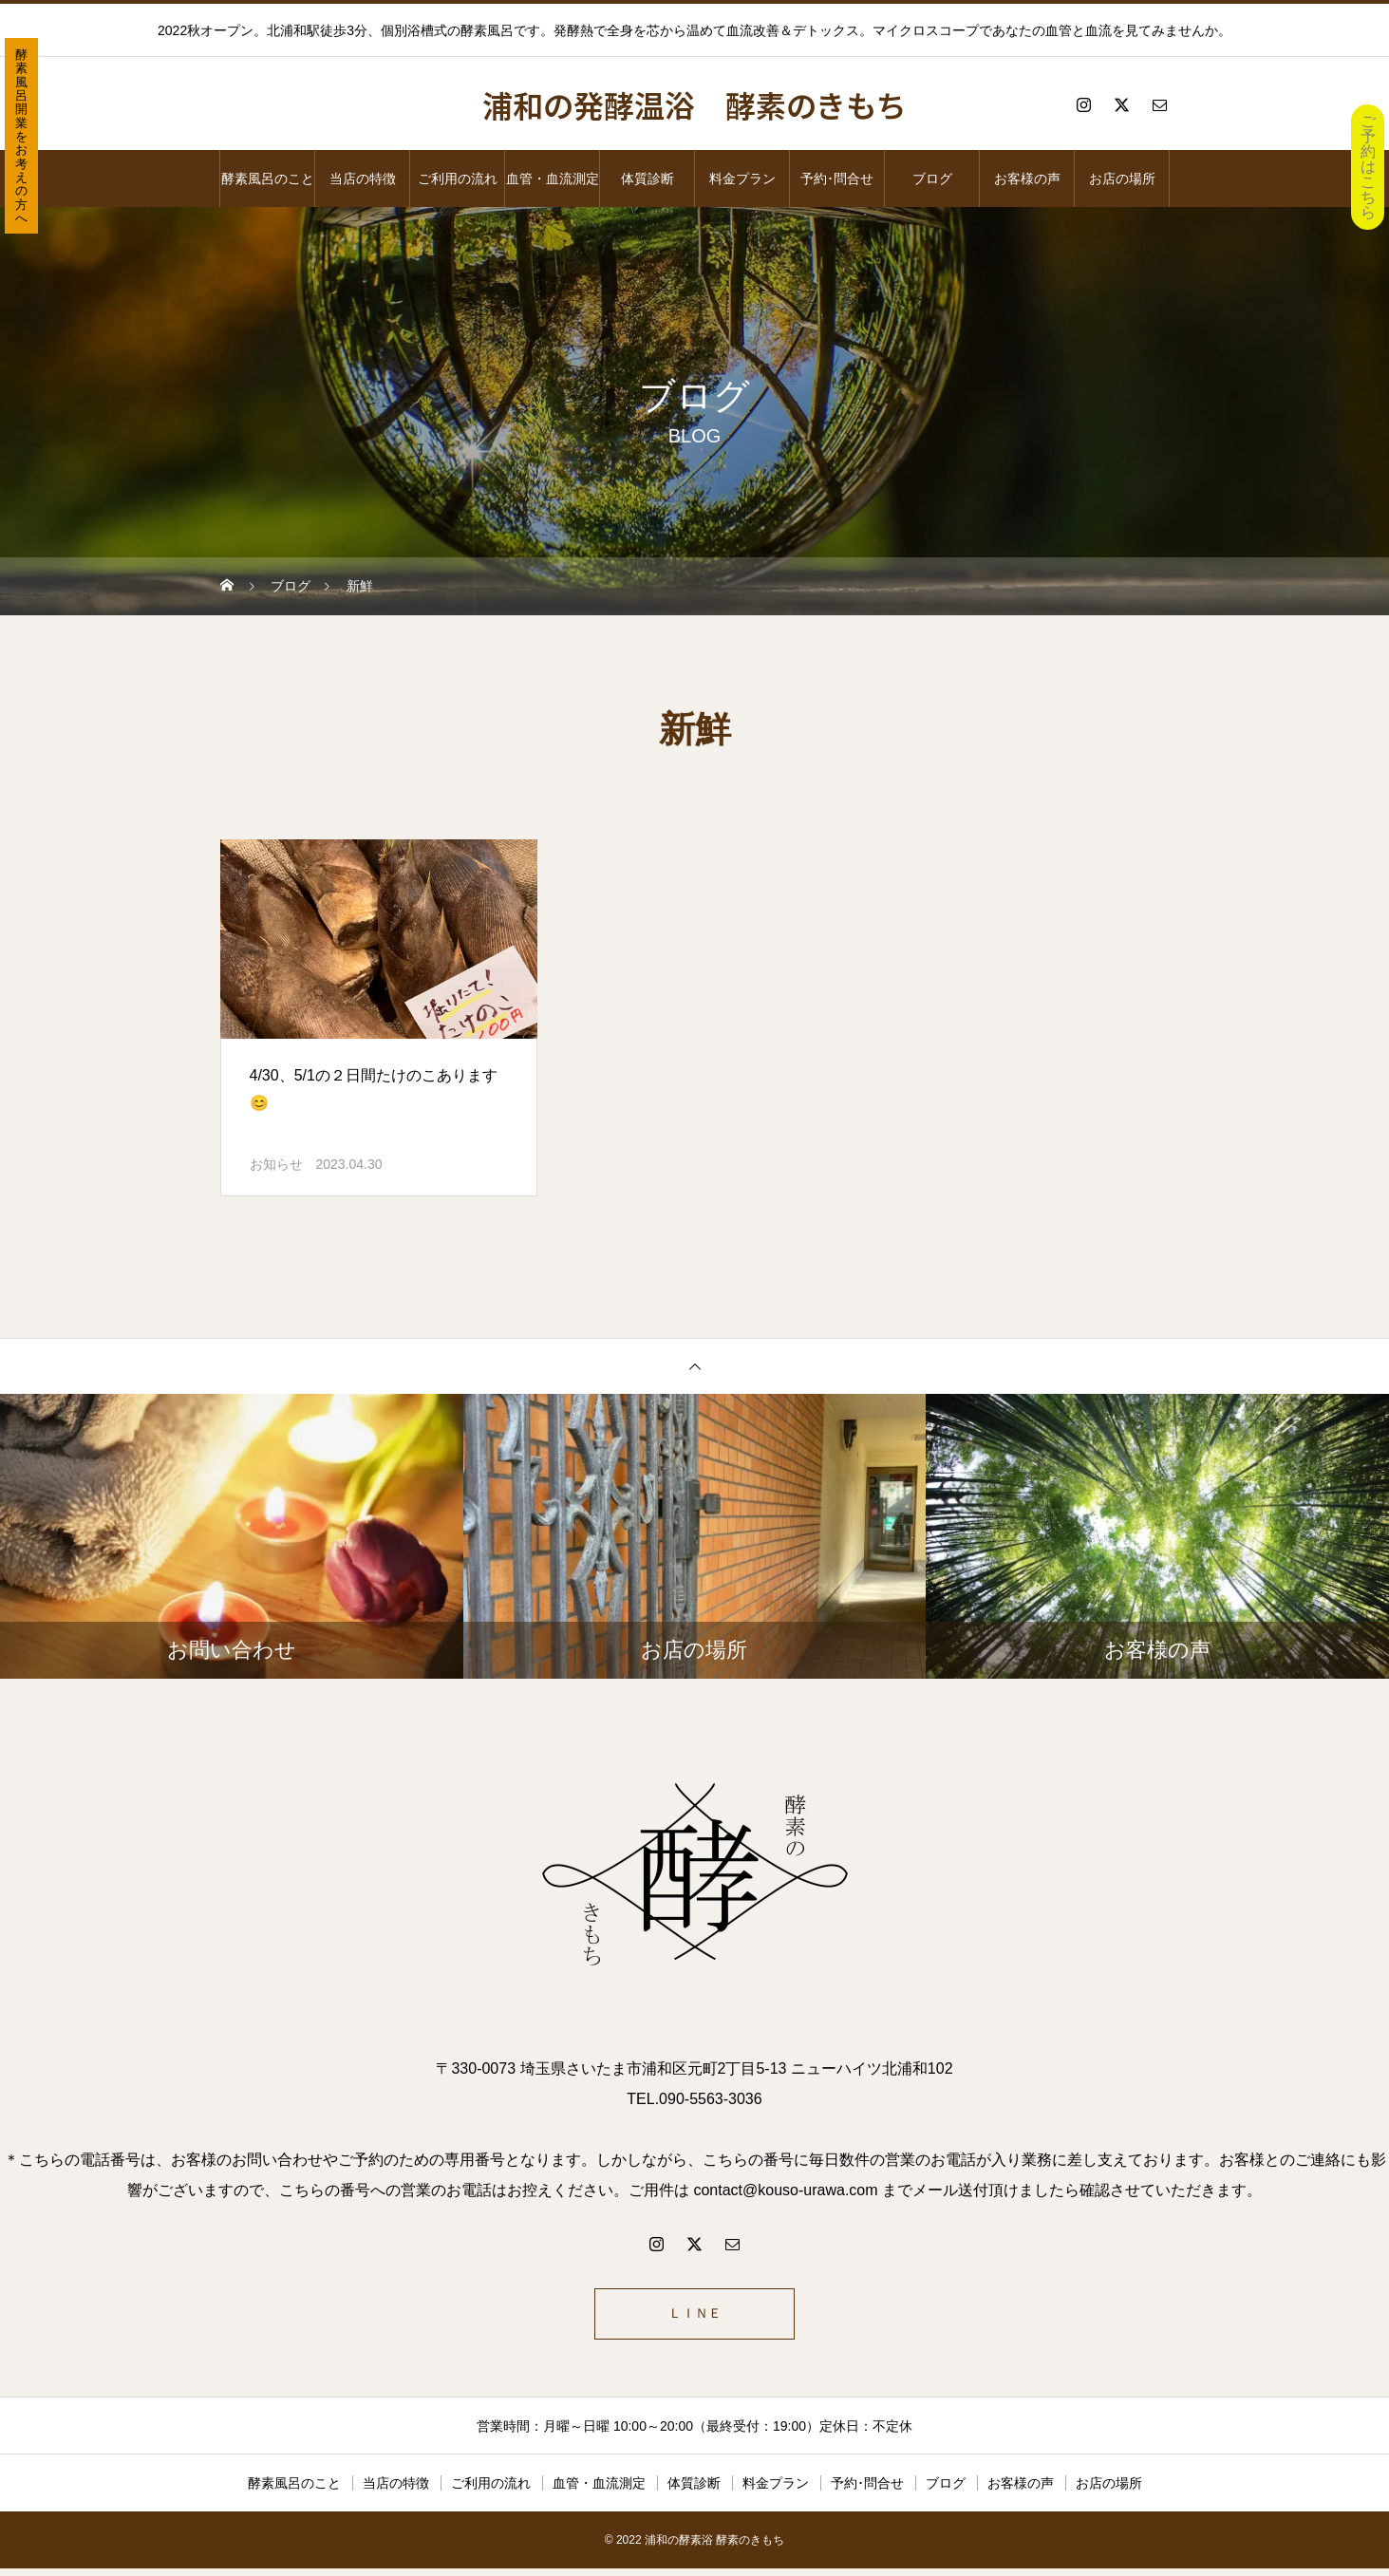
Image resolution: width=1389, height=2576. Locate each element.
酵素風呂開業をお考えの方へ (21, 136)
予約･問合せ (836, 178)
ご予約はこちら (1368, 166)
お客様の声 (1027, 178)
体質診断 (647, 178)
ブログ (932, 178)
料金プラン (742, 178)
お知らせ (276, 1164)
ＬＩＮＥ (695, 2317)
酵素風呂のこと (267, 178)
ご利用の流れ (457, 178)
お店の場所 (1122, 178)
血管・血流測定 (552, 178)
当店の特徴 (362, 178)
